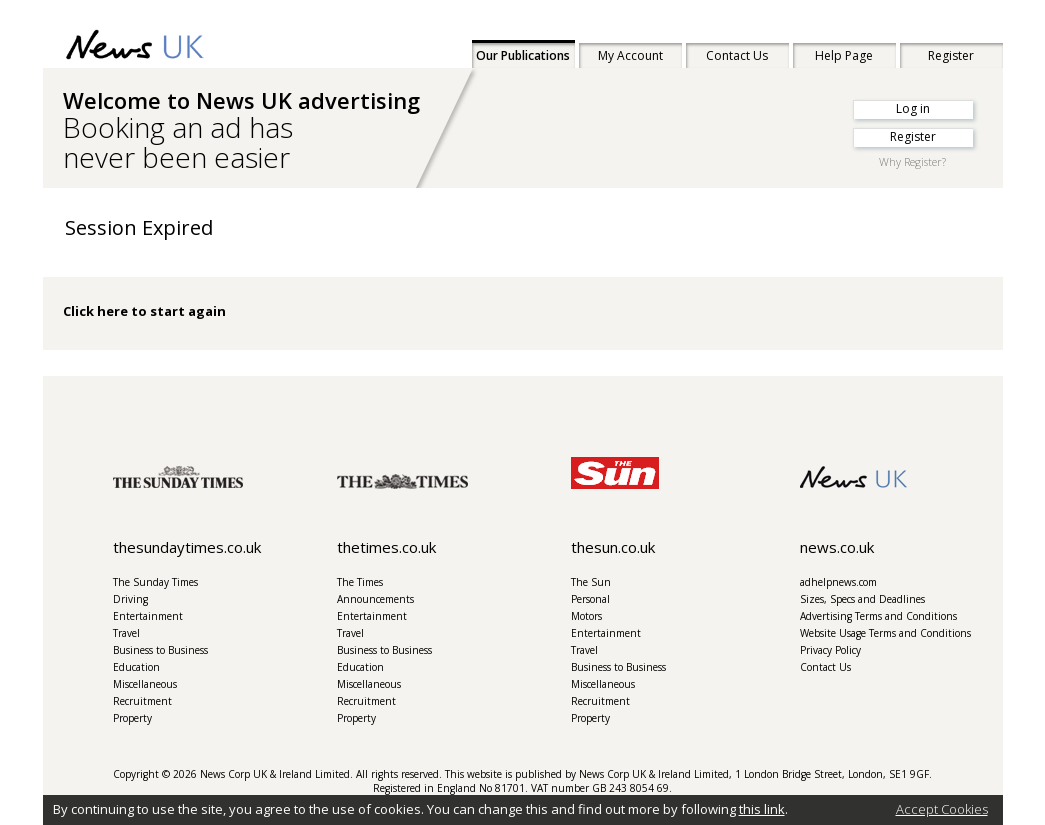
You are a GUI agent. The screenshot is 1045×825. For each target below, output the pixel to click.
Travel (126, 633)
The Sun (591, 582)
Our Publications (523, 55)
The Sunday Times (155, 582)
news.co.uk (837, 547)
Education (136, 667)
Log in (913, 108)
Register (951, 55)
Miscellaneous (145, 684)
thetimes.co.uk (386, 547)
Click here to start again (144, 311)
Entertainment (148, 616)
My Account (630, 55)
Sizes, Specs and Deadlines (862, 599)
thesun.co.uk (613, 547)
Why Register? (912, 161)
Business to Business (160, 650)
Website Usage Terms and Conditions (885, 633)
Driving (130, 599)
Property (132, 718)
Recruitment (142, 701)
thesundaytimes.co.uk (187, 547)
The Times (360, 582)
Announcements (375, 599)
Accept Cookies (942, 809)
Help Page (844, 55)
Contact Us (737, 55)
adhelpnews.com (838, 582)
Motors (586, 616)
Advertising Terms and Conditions (878, 616)
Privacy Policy (830, 650)
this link (762, 809)
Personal (590, 599)
